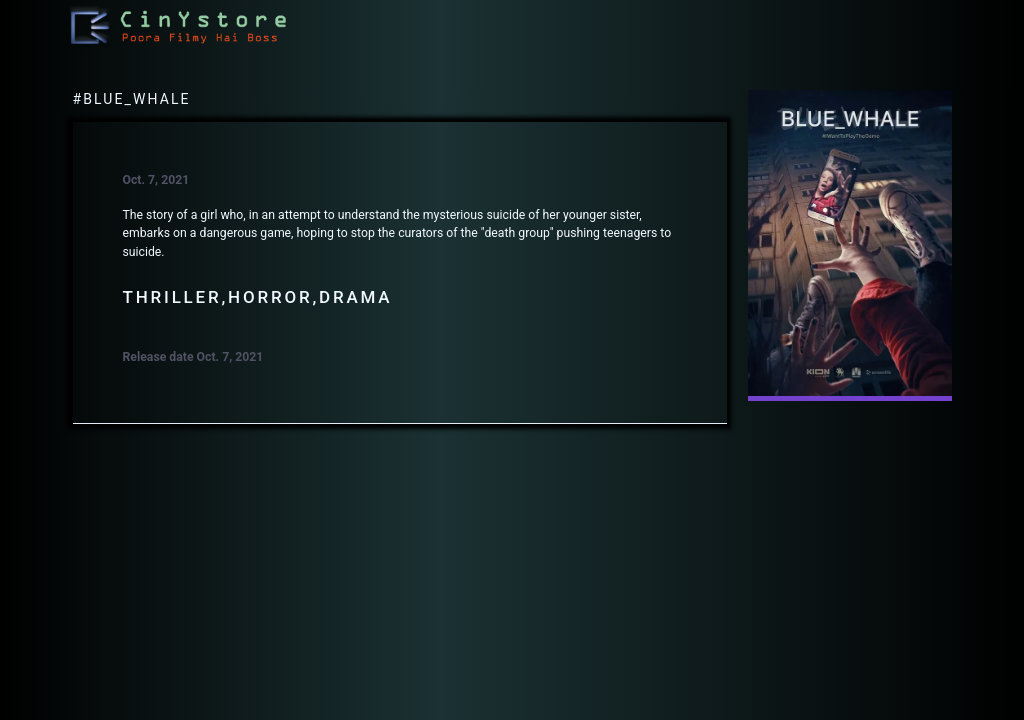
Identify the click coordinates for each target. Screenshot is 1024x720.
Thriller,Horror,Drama (258, 297)
